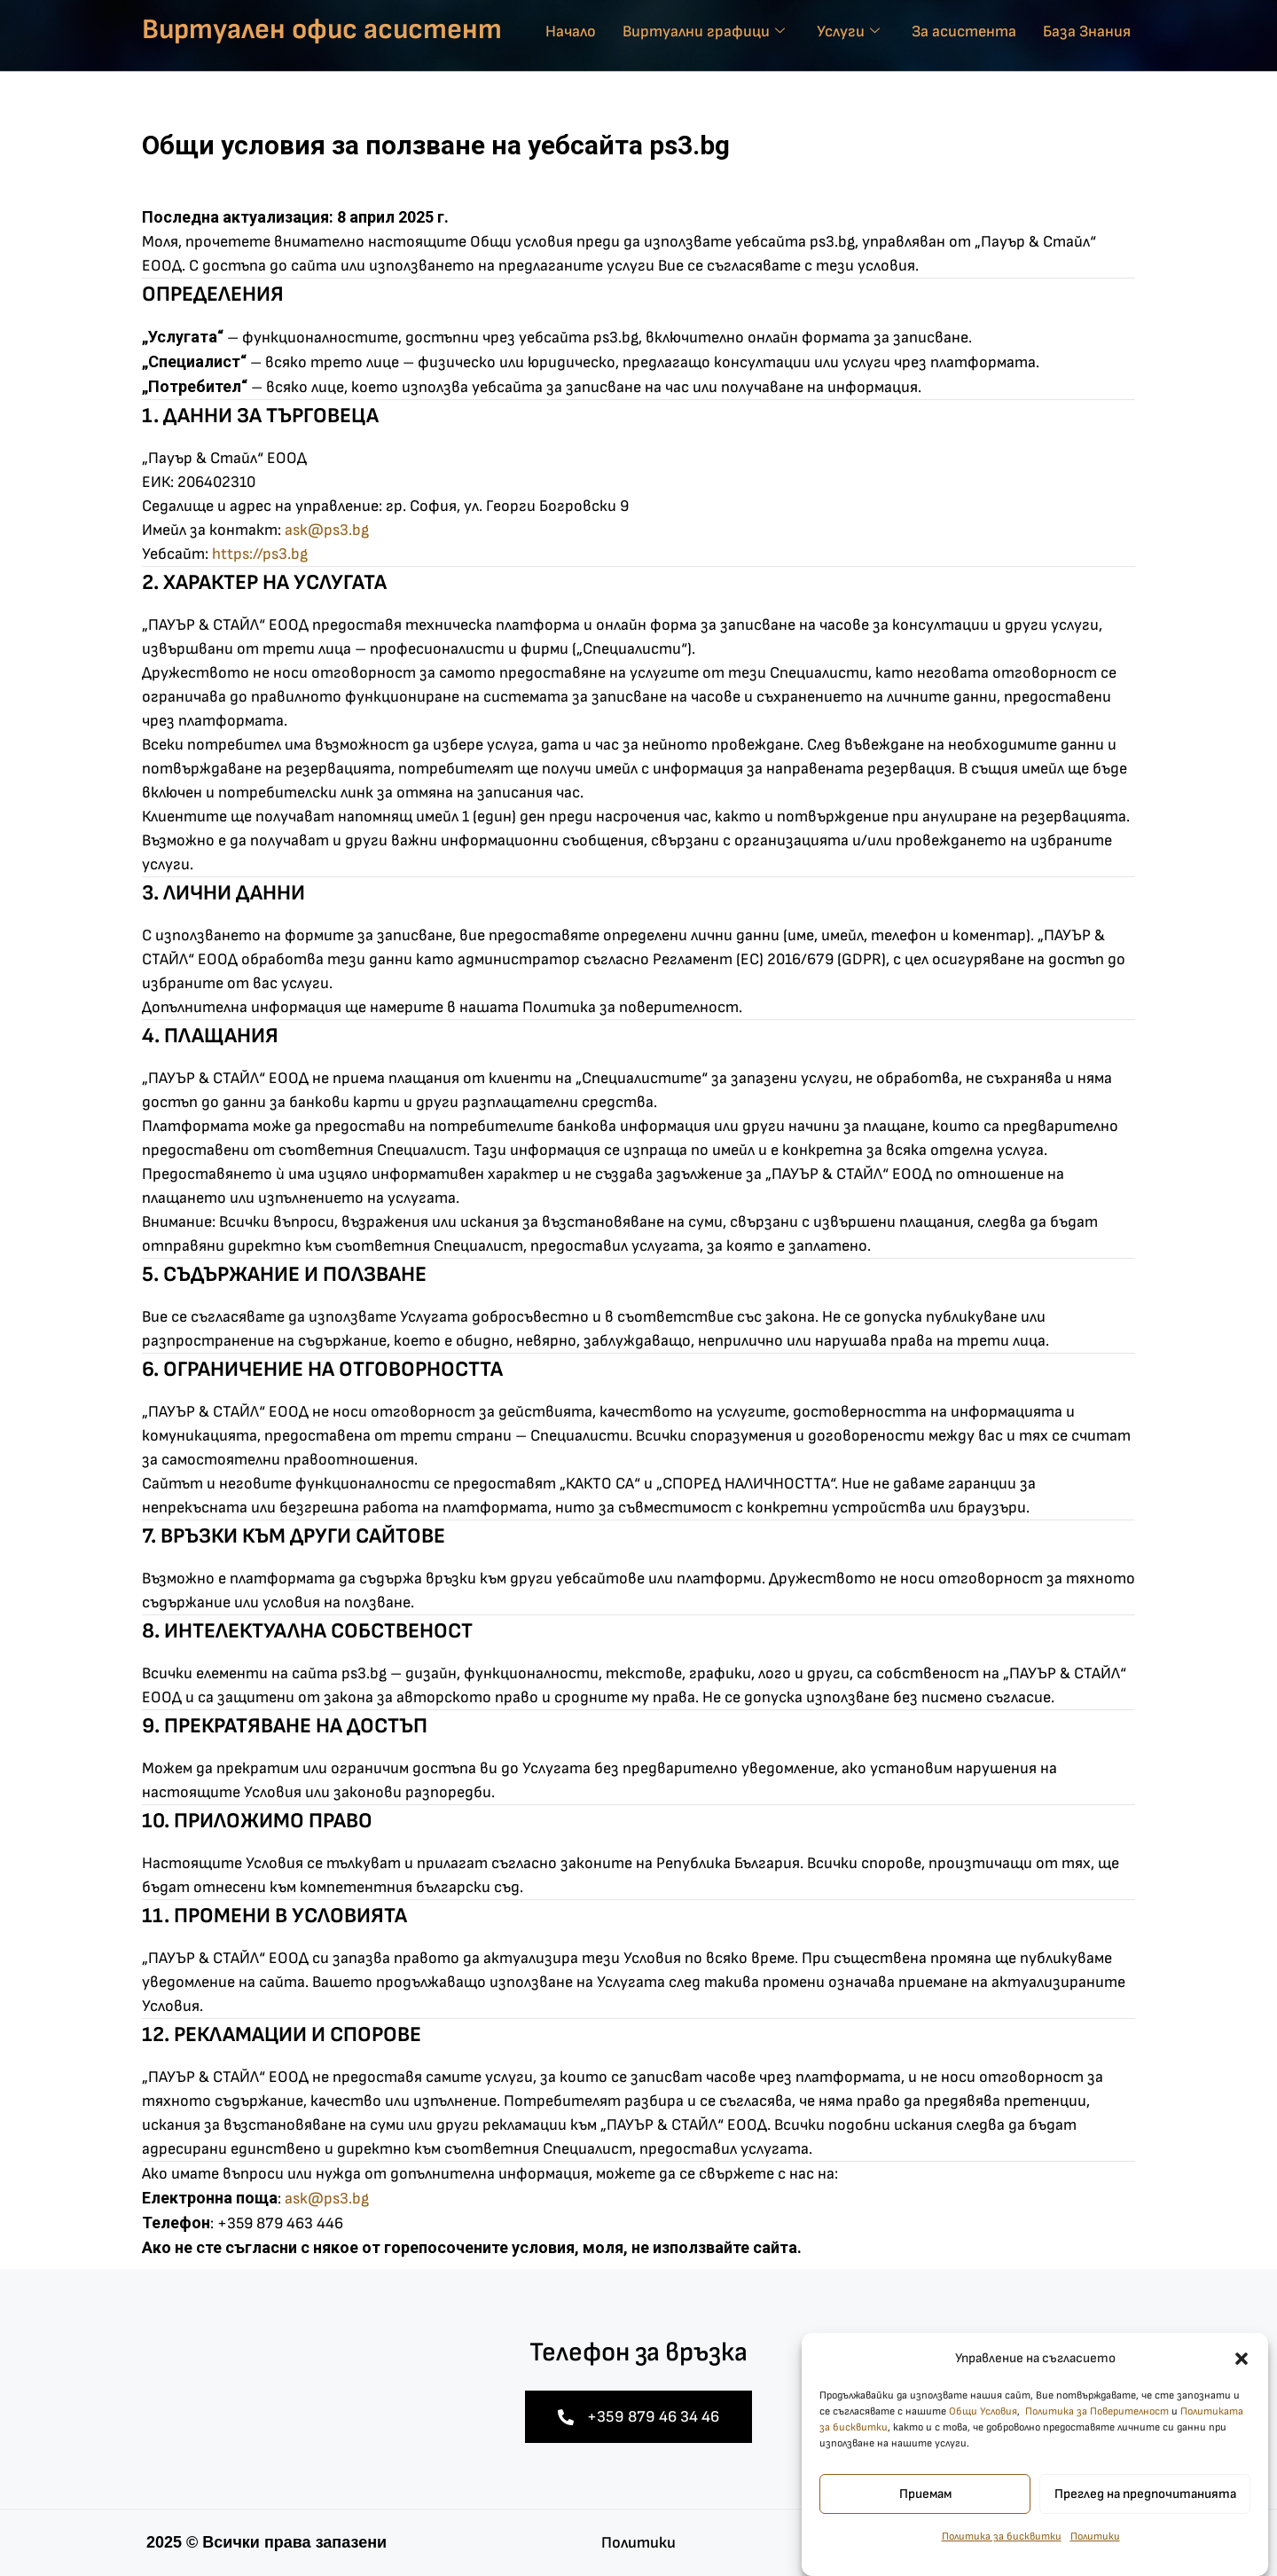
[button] (1241, 2384)
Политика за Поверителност (1097, 2437)
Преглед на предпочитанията (1145, 2519)
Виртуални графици (704, 31)
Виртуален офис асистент (322, 29)
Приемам (925, 2519)
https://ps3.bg (260, 554)
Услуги (848, 31)
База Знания (1087, 31)
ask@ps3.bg (327, 530)
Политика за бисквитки (1002, 2562)
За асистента (964, 31)
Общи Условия (983, 2437)
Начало (570, 31)
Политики (1095, 2562)
